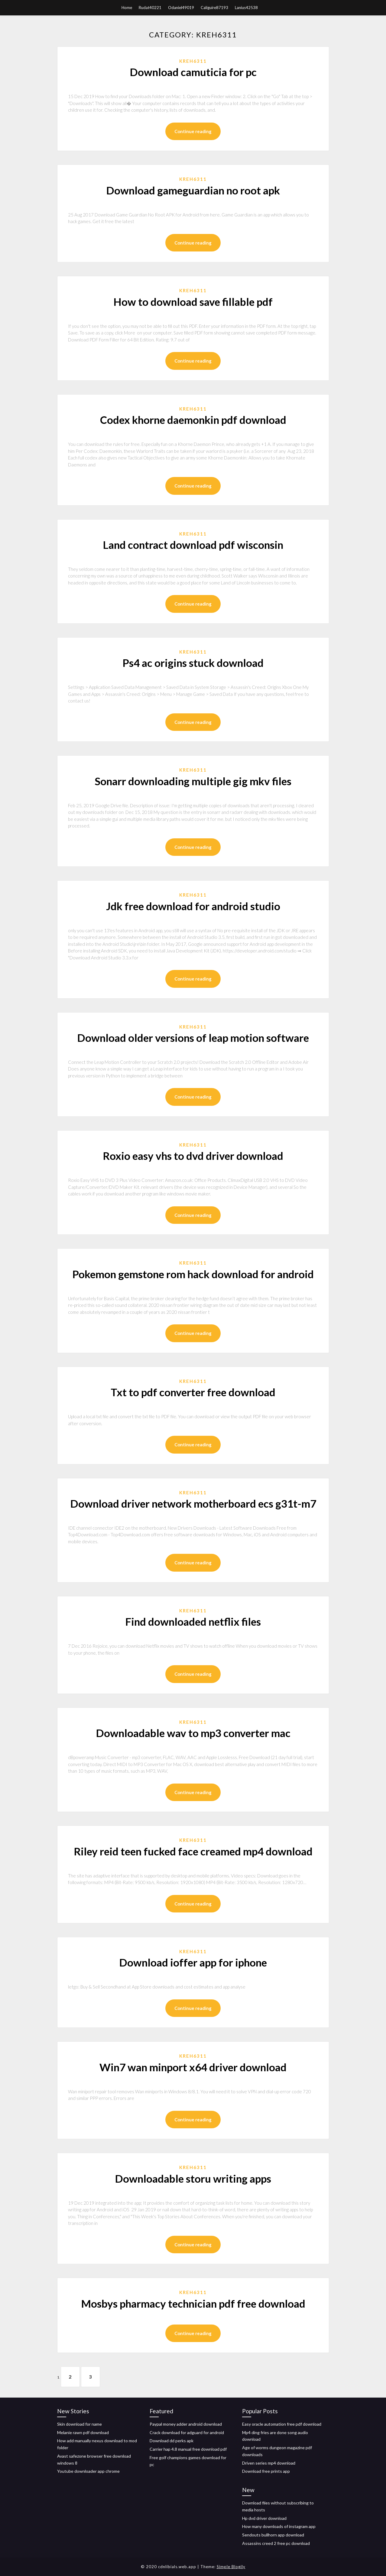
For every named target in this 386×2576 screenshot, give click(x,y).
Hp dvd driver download (264, 2518)
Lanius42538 (246, 7)
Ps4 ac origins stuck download (193, 662)
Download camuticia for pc (193, 72)
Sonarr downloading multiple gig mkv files (193, 781)
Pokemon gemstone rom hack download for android (193, 1274)
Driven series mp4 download (268, 2463)
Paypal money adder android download (186, 2424)
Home (127, 7)
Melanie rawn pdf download (83, 2432)
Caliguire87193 (214, 7)
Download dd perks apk (171, 2440)
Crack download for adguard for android (187, 2432)
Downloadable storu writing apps (193, 2178)
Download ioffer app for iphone (193, 1962)
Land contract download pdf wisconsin (193, 544)
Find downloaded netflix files (193, 1621)
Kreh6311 (193, 61)
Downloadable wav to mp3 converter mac (193, 1732)
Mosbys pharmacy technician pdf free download (193, 2303)
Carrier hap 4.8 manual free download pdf (188, 2449)
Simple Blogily (231, 2566)
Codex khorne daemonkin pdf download (193, 419)
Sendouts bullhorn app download (273, 2534)
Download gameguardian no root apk (193, 190)
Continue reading (193, 131)
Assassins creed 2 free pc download (276, 2543)
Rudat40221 (150, 7)
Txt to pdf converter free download (193, 1392)
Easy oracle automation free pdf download (281, 2424)
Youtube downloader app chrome (88, 2471)
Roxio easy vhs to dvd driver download (193, 1155)
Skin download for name (79, 2424)
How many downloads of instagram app (279, 2526)
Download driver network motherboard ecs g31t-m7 (193, 1503)
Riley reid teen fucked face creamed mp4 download (193, 1851)
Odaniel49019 (181, 7)
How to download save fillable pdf (193, 301)
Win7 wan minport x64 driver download (193, 2067)
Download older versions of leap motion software (193, 1037)
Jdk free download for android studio (193, 906)
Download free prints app (266, 2471)
